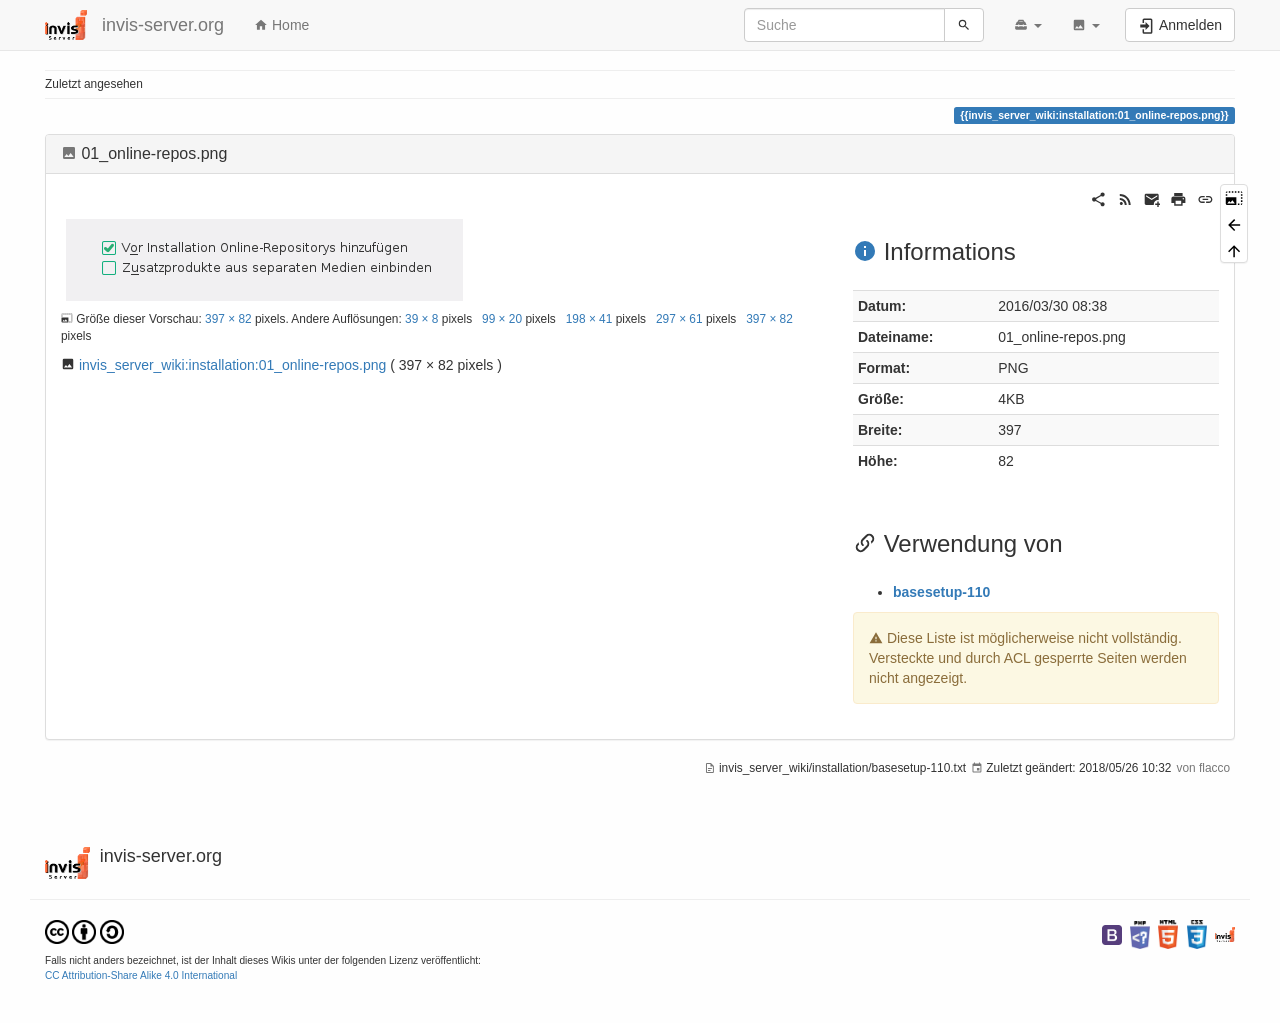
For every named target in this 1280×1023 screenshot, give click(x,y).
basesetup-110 (941, 592)
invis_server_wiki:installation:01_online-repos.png (232, 365)
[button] (1028, 25)
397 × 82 (228, 319)
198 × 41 (589, 319)
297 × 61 (679, 319)
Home (281, 25)
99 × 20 (502, 319)
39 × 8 (421, 319)
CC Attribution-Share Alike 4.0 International (141, 975)
